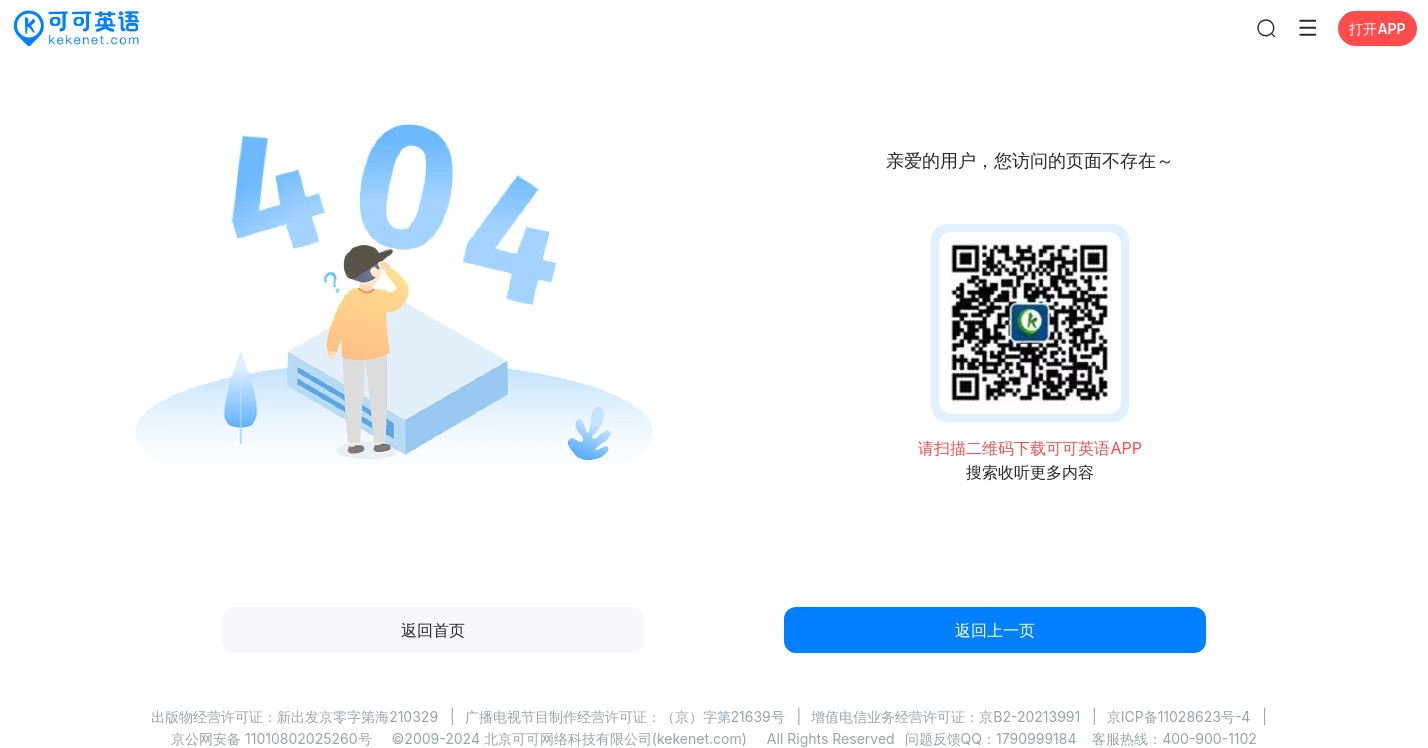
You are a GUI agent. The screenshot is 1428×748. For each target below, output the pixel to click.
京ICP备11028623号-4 (1179, 716)
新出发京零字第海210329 (357, 716)
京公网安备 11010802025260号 (271, 738)
